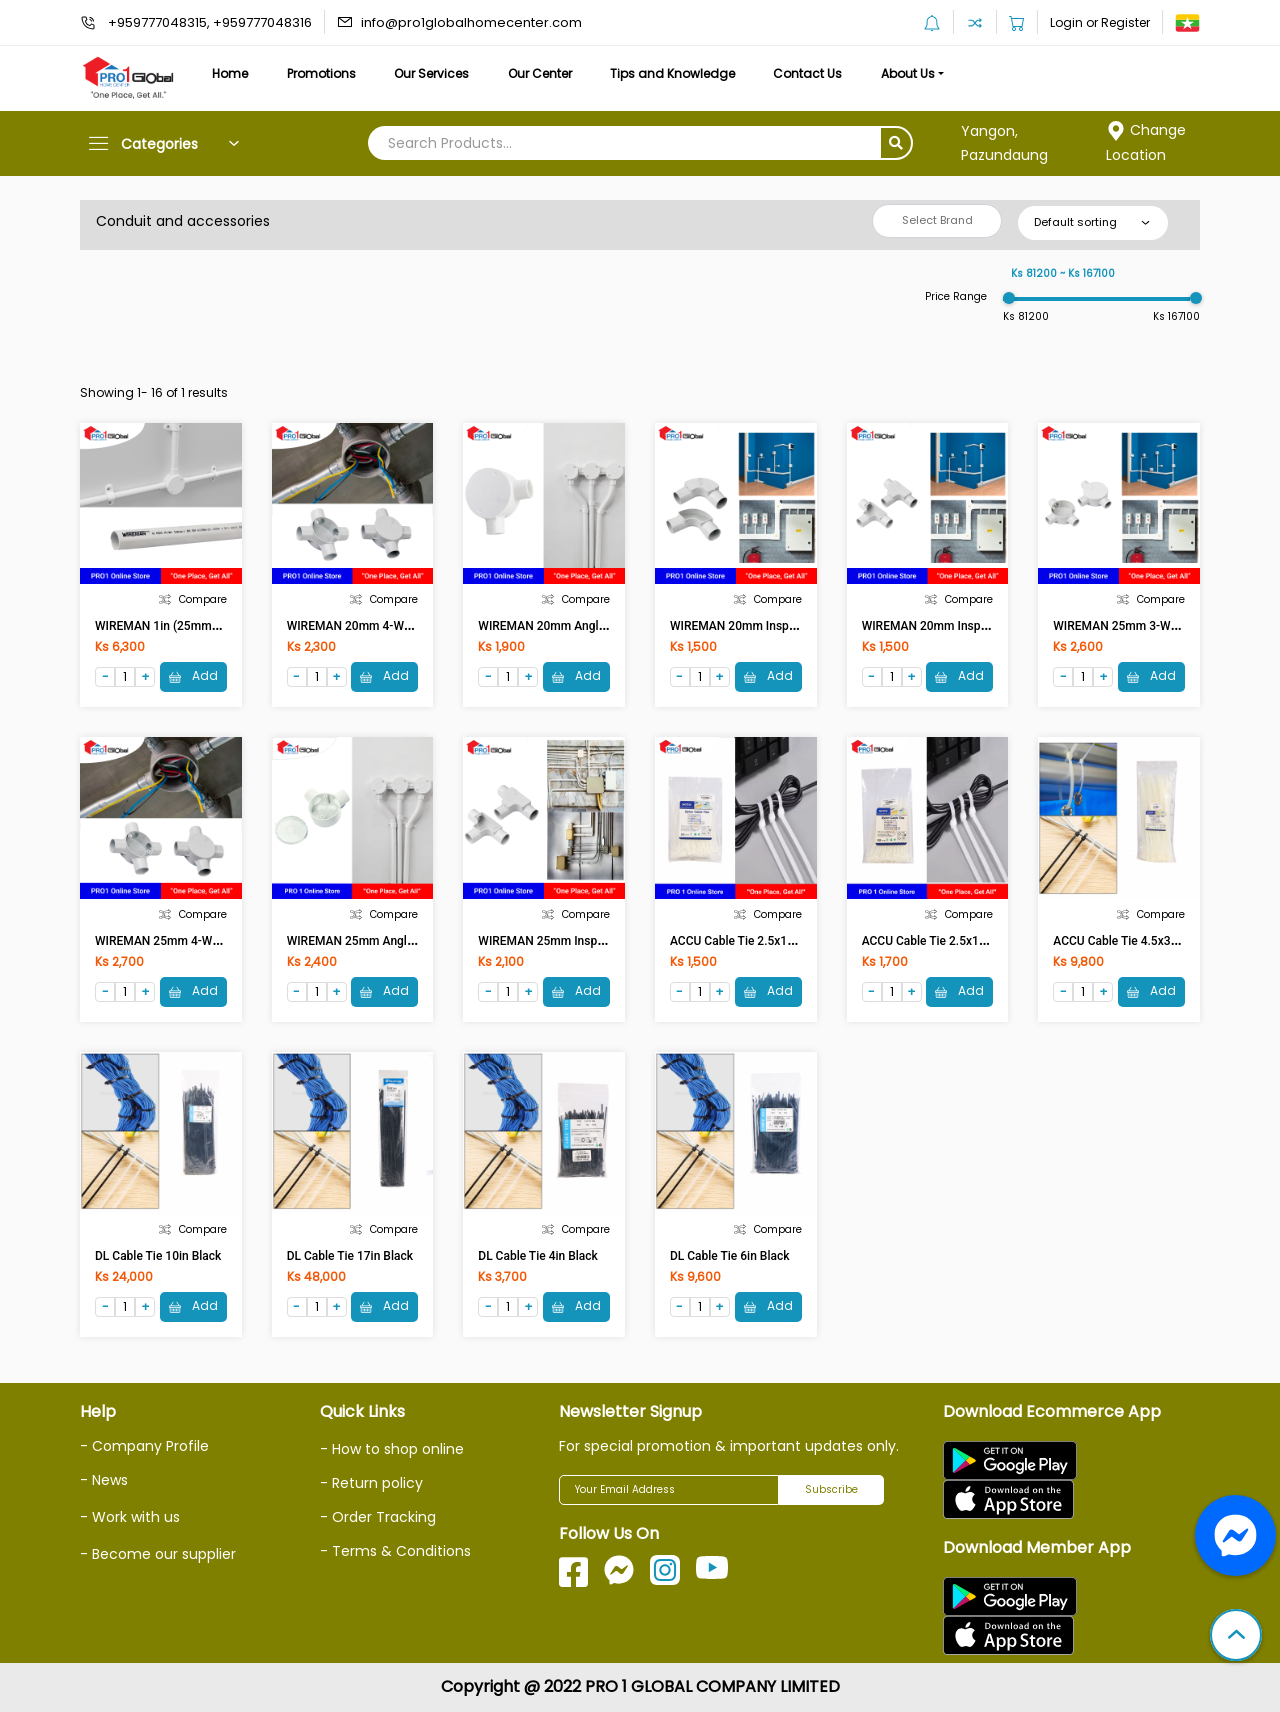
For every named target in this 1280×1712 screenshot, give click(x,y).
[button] (1236, 1637)
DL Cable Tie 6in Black (729, 1256)
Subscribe (831, 1489)
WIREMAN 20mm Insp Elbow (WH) (762, 626)
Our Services (431, 73)
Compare (193, 599)
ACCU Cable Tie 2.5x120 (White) (948, 941)
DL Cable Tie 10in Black (158, 1256)
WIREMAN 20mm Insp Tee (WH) (948, 626)
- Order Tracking (378, 1517)
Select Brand (937, 220)
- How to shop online (392, 1449)
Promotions (321, 73)
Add (193, 676)
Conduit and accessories (183, 221)
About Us (908, 73)
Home (230, 73)
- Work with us (130, 1517)
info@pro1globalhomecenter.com (471, 22)
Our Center (540, 73)
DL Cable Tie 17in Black (350, 1256)
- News (104, 1480)
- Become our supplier (158, 1554)
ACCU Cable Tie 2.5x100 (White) (756, 941)
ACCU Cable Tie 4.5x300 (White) (1139, 941)
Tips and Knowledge (672, 73)
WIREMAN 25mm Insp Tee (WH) (564, 941)
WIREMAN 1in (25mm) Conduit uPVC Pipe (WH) (223, 626)
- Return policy (371, 1483)
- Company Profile (144, 1446)
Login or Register (1100, 22)
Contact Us (807, 73)
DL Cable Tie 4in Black (537, 1256)
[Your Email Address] (669, 1490)
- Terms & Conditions (395, 1551)
